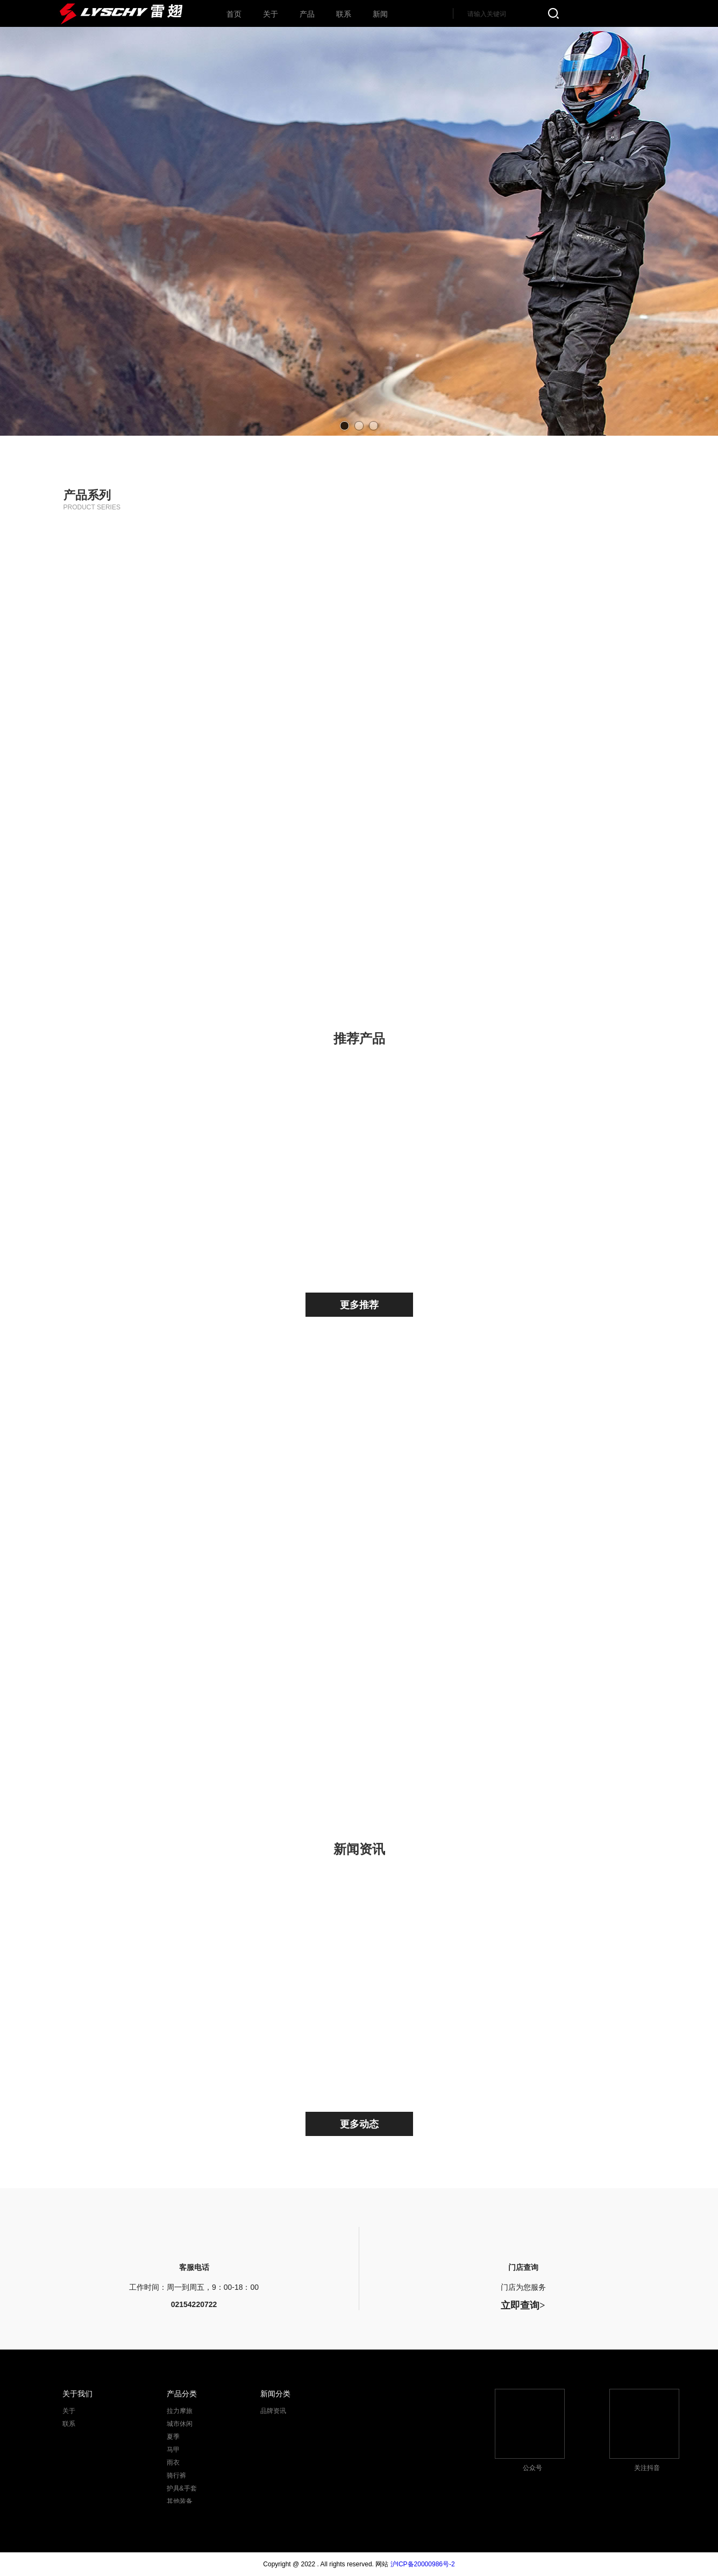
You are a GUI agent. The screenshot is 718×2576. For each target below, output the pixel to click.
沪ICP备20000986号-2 (422, 2564)
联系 (68, 2424)
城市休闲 (359, 602)
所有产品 (574, 908)
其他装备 (359, 908)
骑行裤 (574, 756)
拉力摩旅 (148, 602)
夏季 (574, 602)
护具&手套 (148, 908)
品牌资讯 (273, 2411)
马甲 (359, 756)
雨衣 (148, 756)
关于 (68, 2411)
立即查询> (523, 2305)
